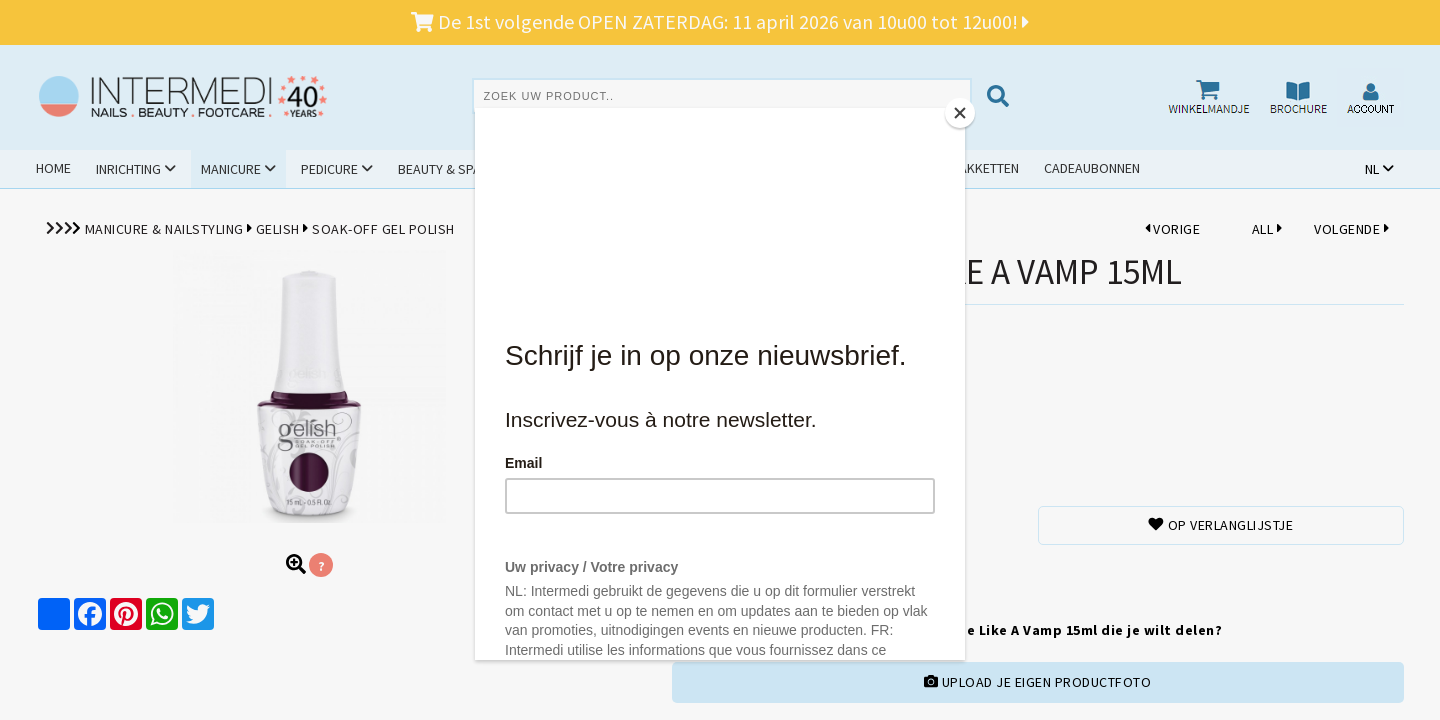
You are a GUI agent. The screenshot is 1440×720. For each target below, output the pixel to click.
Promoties (756, 168)
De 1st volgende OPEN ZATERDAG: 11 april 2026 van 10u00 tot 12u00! (720, 21)
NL (1372, 169)
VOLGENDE (1351, 229)
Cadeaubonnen (1092, 168)
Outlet (854, 168)
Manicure (231, 169)
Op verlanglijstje (1220, 525)
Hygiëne (545, 169)
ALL (1267, 229)
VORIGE (1173, 229)
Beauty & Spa (439, 169)
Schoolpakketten (960, 168)
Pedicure (329, 169)
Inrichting (128, 169)
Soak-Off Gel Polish (383, 229)
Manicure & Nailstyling (164, 229)
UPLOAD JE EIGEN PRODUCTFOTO (1037, 682)
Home (53, 168)
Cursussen (645, 169)
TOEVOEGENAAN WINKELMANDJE (767, 575)
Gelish (278, 229)
